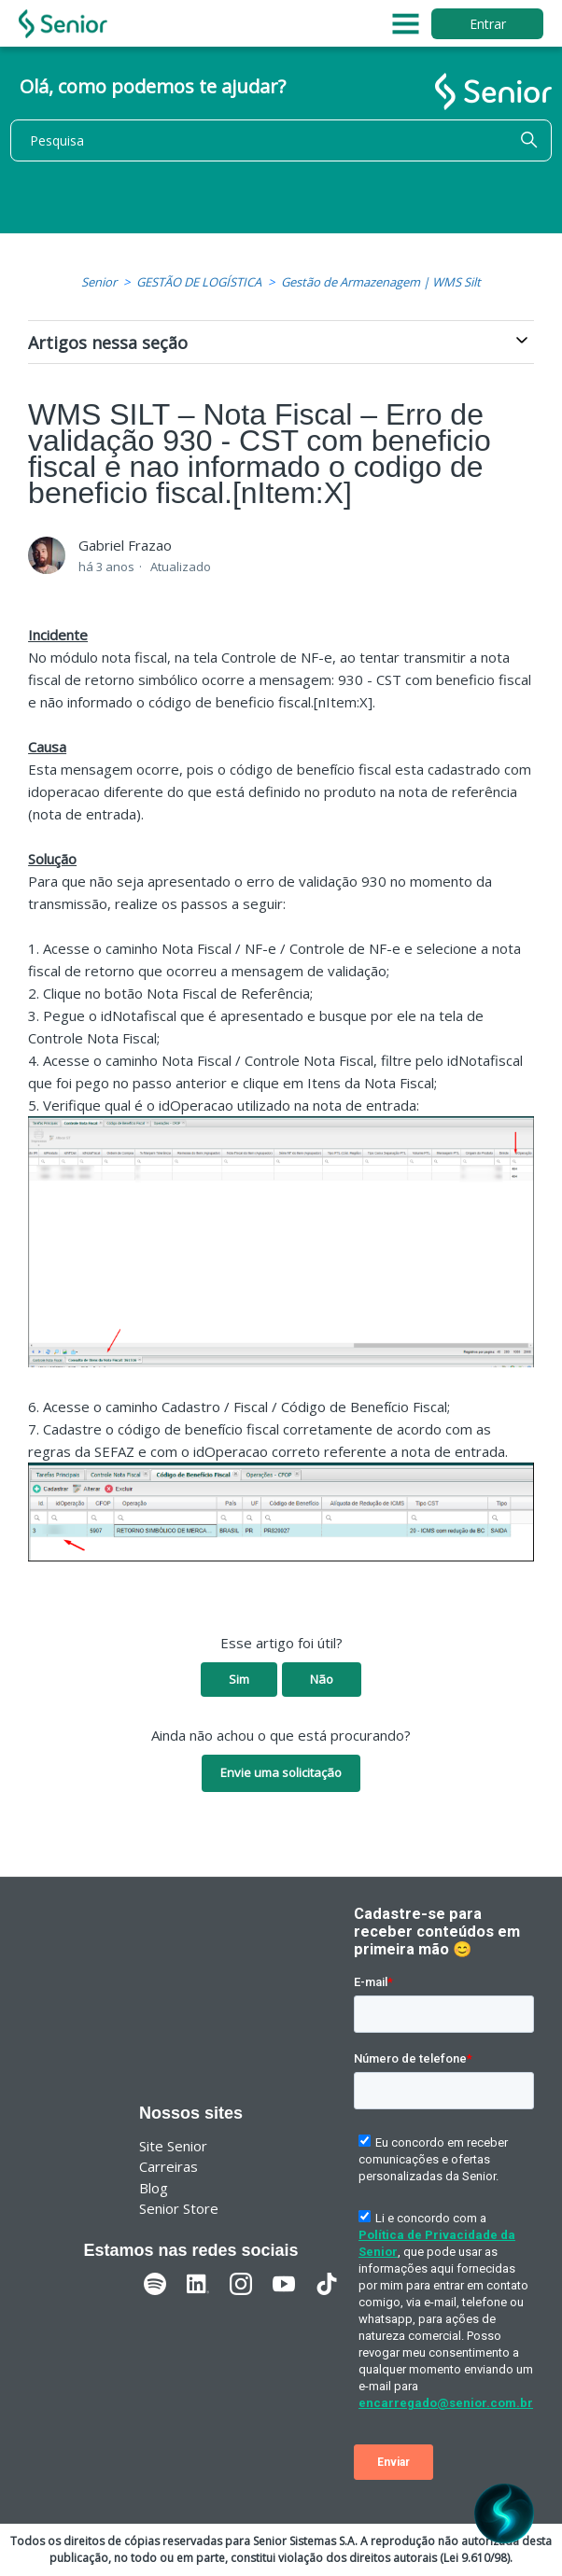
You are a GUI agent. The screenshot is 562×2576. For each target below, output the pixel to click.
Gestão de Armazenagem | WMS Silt (381, 281)
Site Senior (173, 2145)
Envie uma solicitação (281, 1772)
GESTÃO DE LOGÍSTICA (198, 281)
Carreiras (168, 2166)
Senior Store (178, 2208)
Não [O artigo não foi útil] (321, 1679)
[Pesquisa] (281, 140)
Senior (99, 281)
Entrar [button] (488, 24)
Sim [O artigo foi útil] (239, 1679)
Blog (153, 2187)
